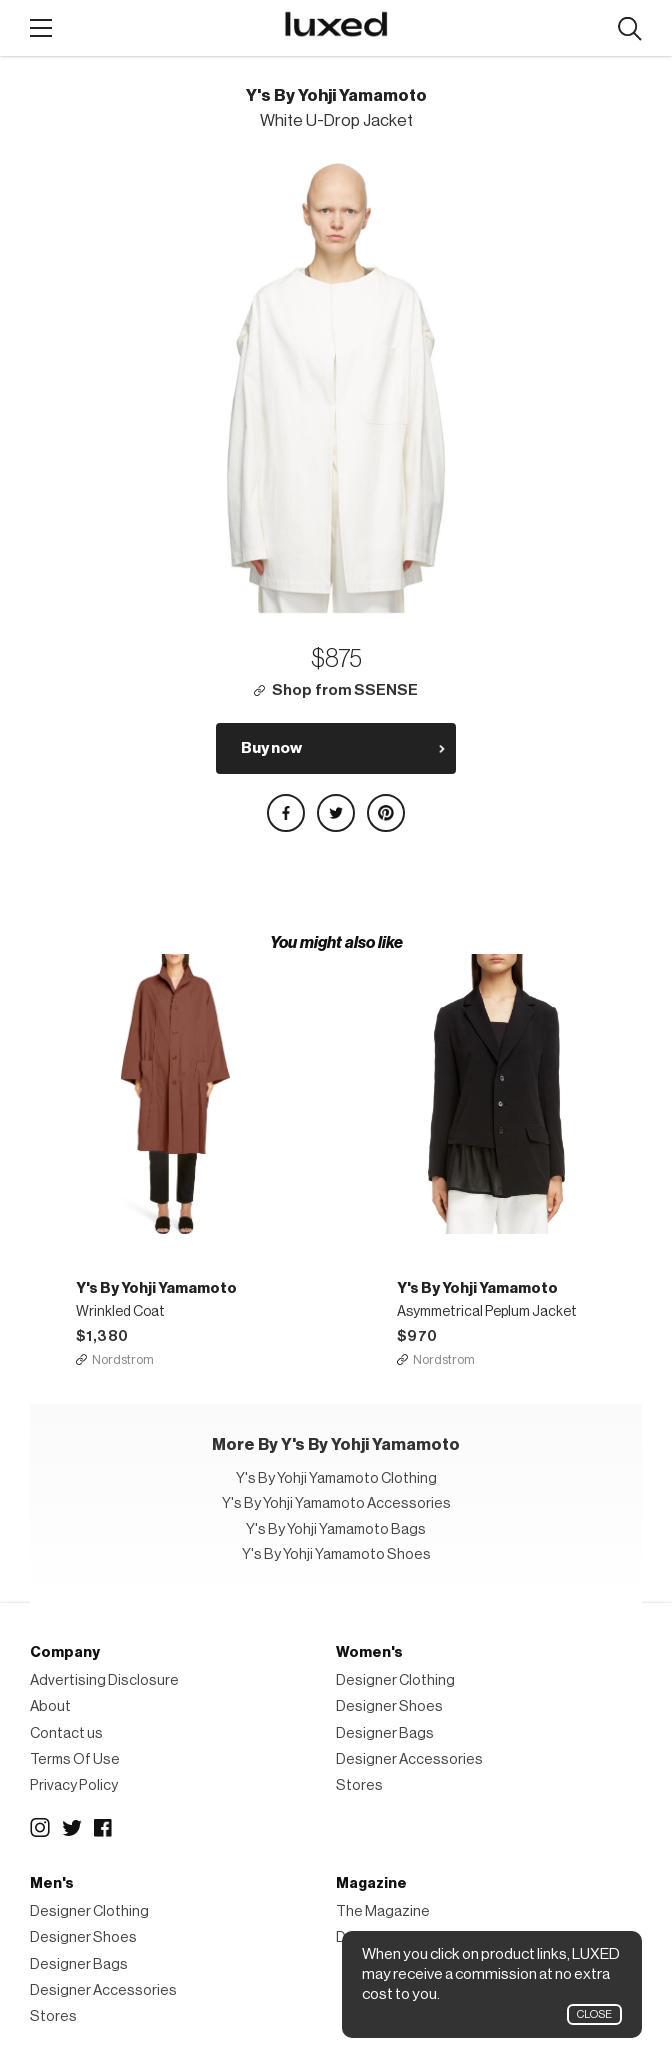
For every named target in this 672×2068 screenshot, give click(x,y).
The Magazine (383, 1911)
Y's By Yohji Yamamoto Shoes (336, 1554)
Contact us (66, 1733)
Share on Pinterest (386, 813)
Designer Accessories (409, 1759)
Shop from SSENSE (345, 690)
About (50, 1706)
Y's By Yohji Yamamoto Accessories (336, 1503)
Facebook (104, 1828)
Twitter (72, 1828)
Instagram (40, 1828)
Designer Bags (385, 1733)
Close (594, 2014)
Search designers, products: (629, 29)
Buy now (271, 748)
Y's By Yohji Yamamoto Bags (336, 1529)
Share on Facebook (286, 813)
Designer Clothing (395, 1680)
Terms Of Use (75, 1759)
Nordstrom (123, 1359)
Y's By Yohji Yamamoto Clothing (336, 1478)
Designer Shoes (389, 1706)
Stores (359, 1785)
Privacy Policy (74, 1785)
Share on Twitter (336, 813)
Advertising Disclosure (104, 1680)
